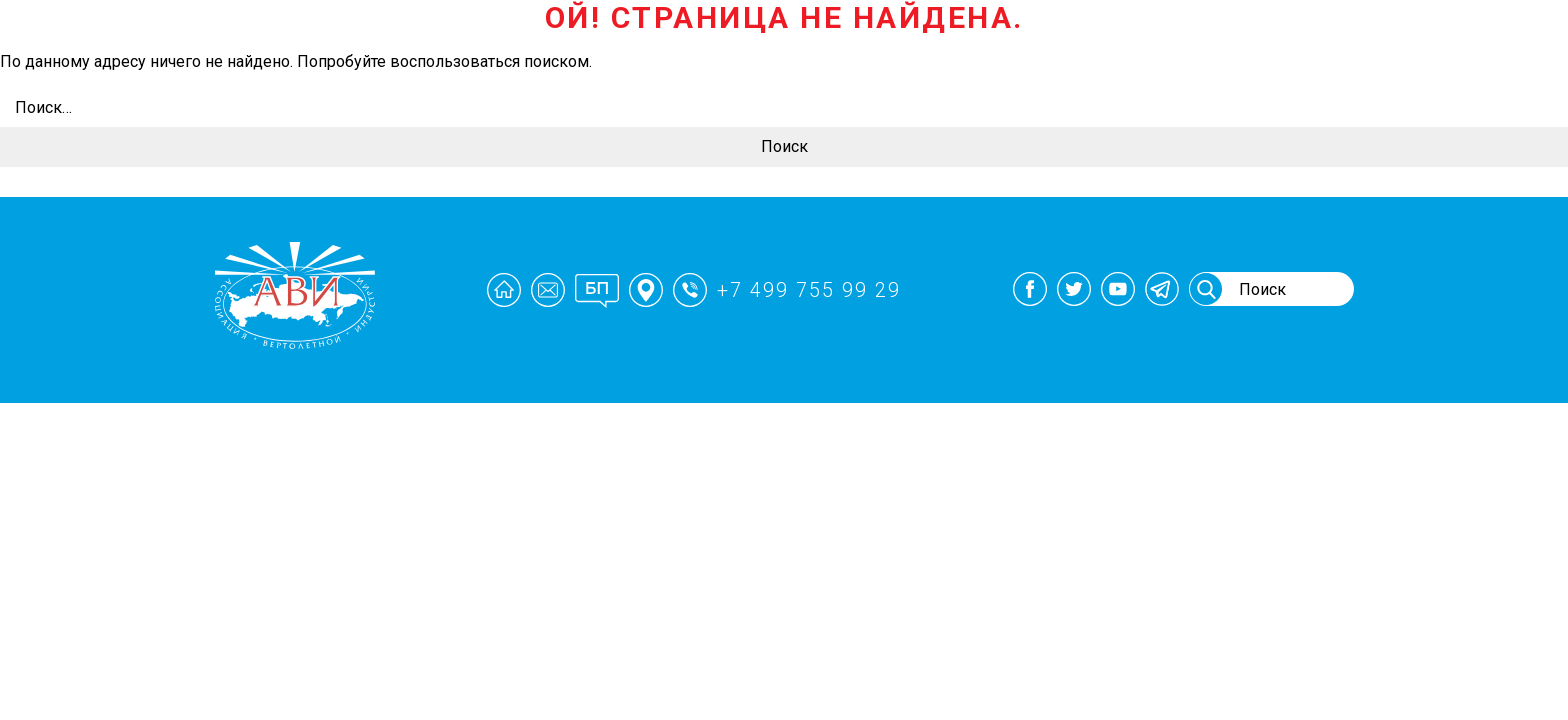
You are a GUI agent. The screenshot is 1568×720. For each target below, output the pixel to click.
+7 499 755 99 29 (816, 290)
